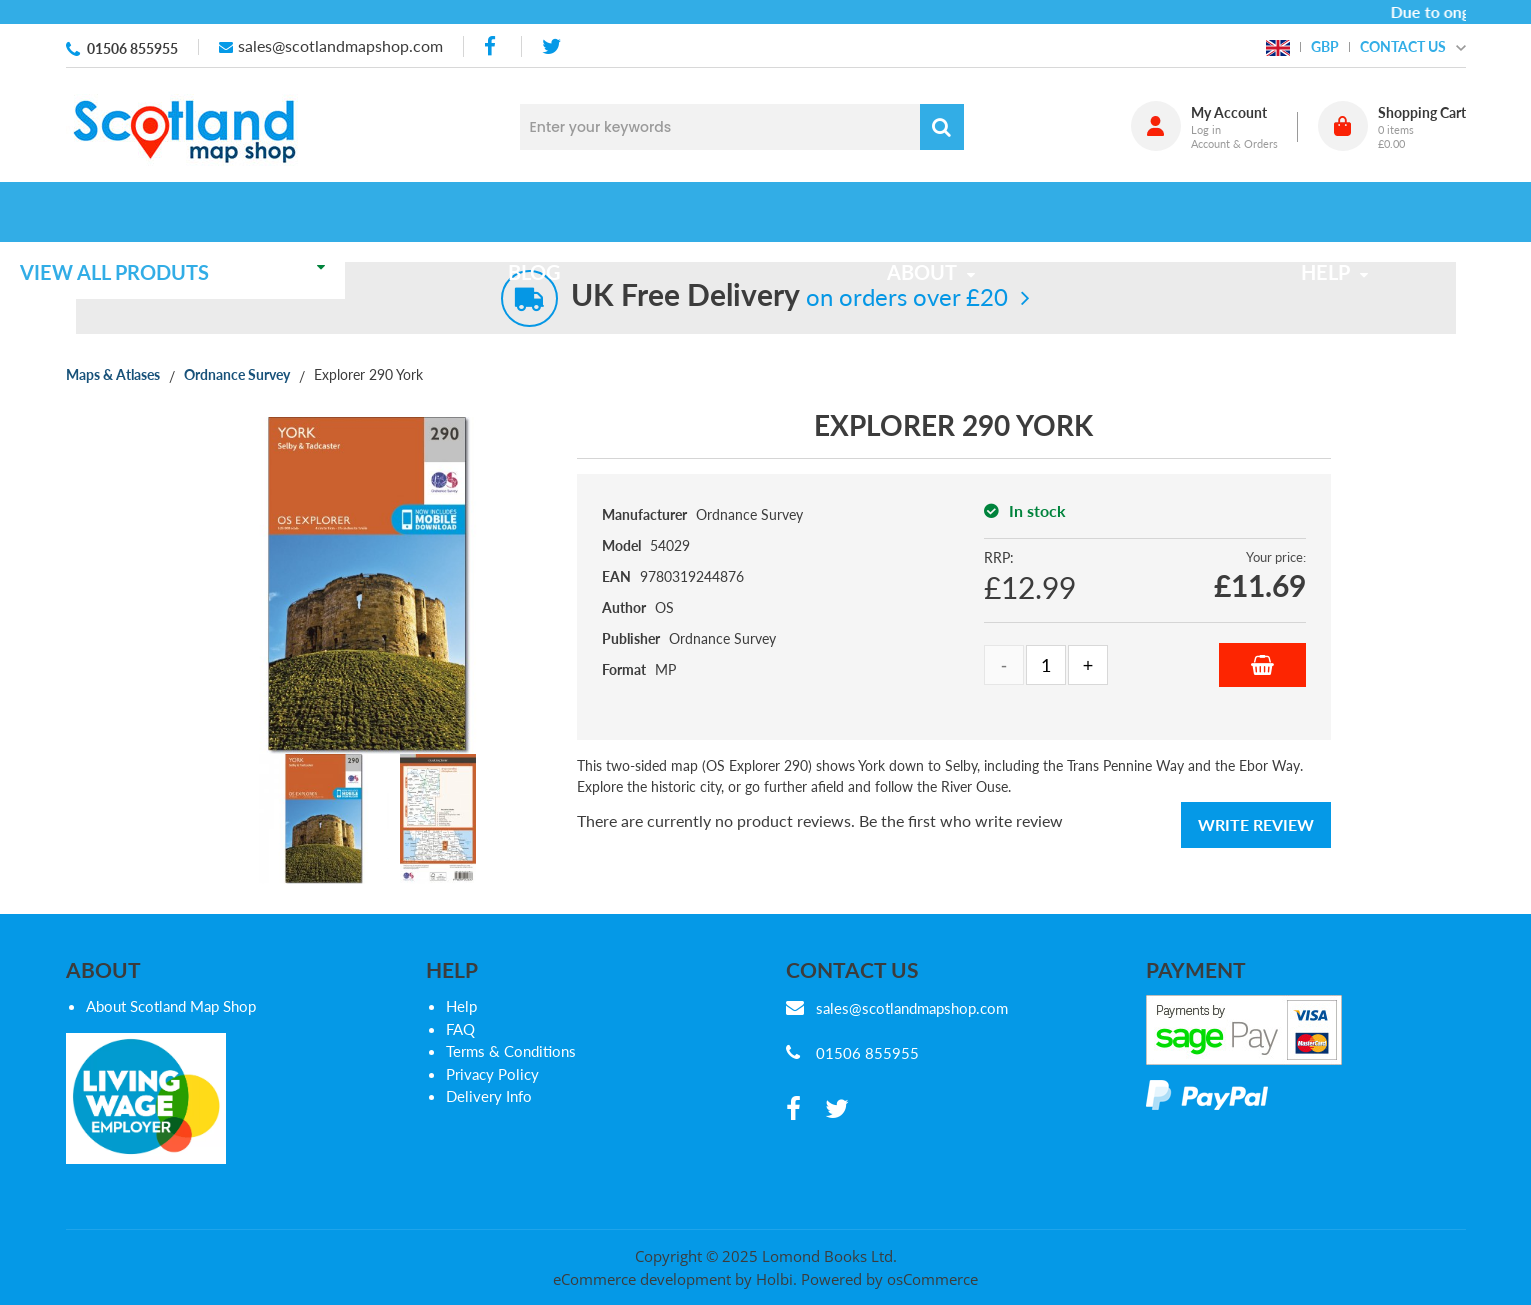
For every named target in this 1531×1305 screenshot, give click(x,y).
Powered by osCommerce (889, 1279)
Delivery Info (489, 1096)
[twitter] (551, 46)
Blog (578, 212)
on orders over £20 (789, 296)
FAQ (460, 1029)
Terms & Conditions (511, 1051)
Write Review (1256, 824)
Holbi (774, 1279)
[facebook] (492, 46)
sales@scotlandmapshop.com (340, 45)
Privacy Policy (492, 1074)
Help (461, 1006)
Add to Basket (1262, 665)
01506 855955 (132, 48)
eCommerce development (642, 1279)
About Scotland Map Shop (171, 1006)
